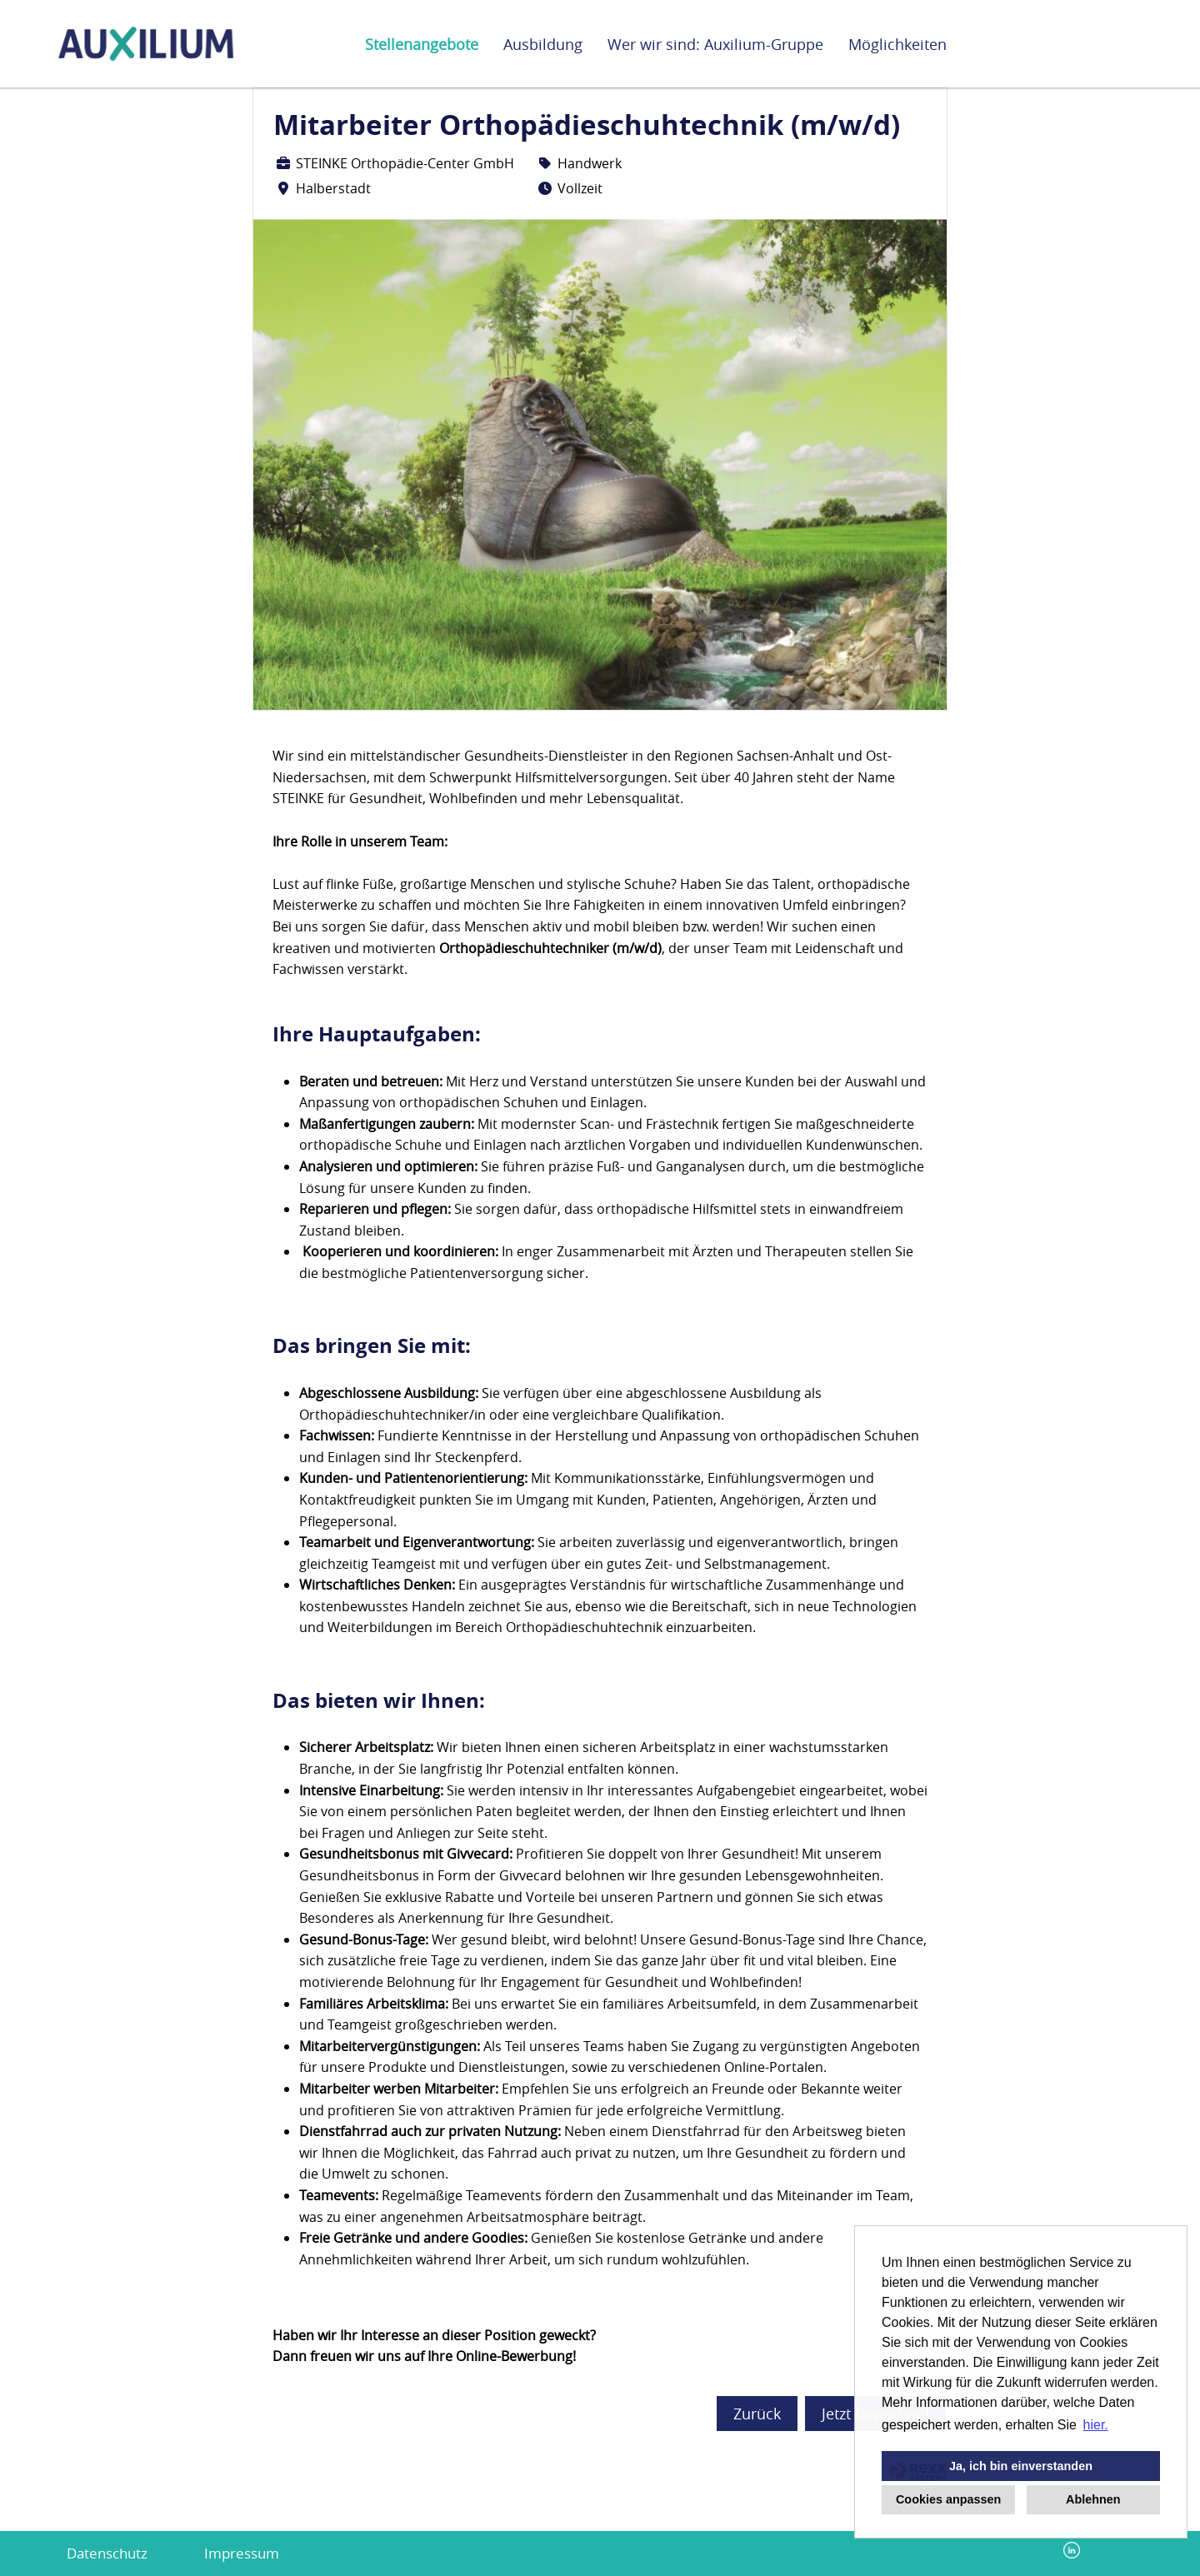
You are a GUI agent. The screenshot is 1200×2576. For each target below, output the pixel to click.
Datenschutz (107, 2553)
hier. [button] (1095, 2425)
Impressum (241, 2553)
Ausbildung (542, 44)
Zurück (757, 2414)
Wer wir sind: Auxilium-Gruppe (715, 44)
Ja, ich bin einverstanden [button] (1020, 2466)
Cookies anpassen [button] (948, 2499)
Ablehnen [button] (1093, 2499)
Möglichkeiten (897, 44)
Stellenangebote (421, 44)
